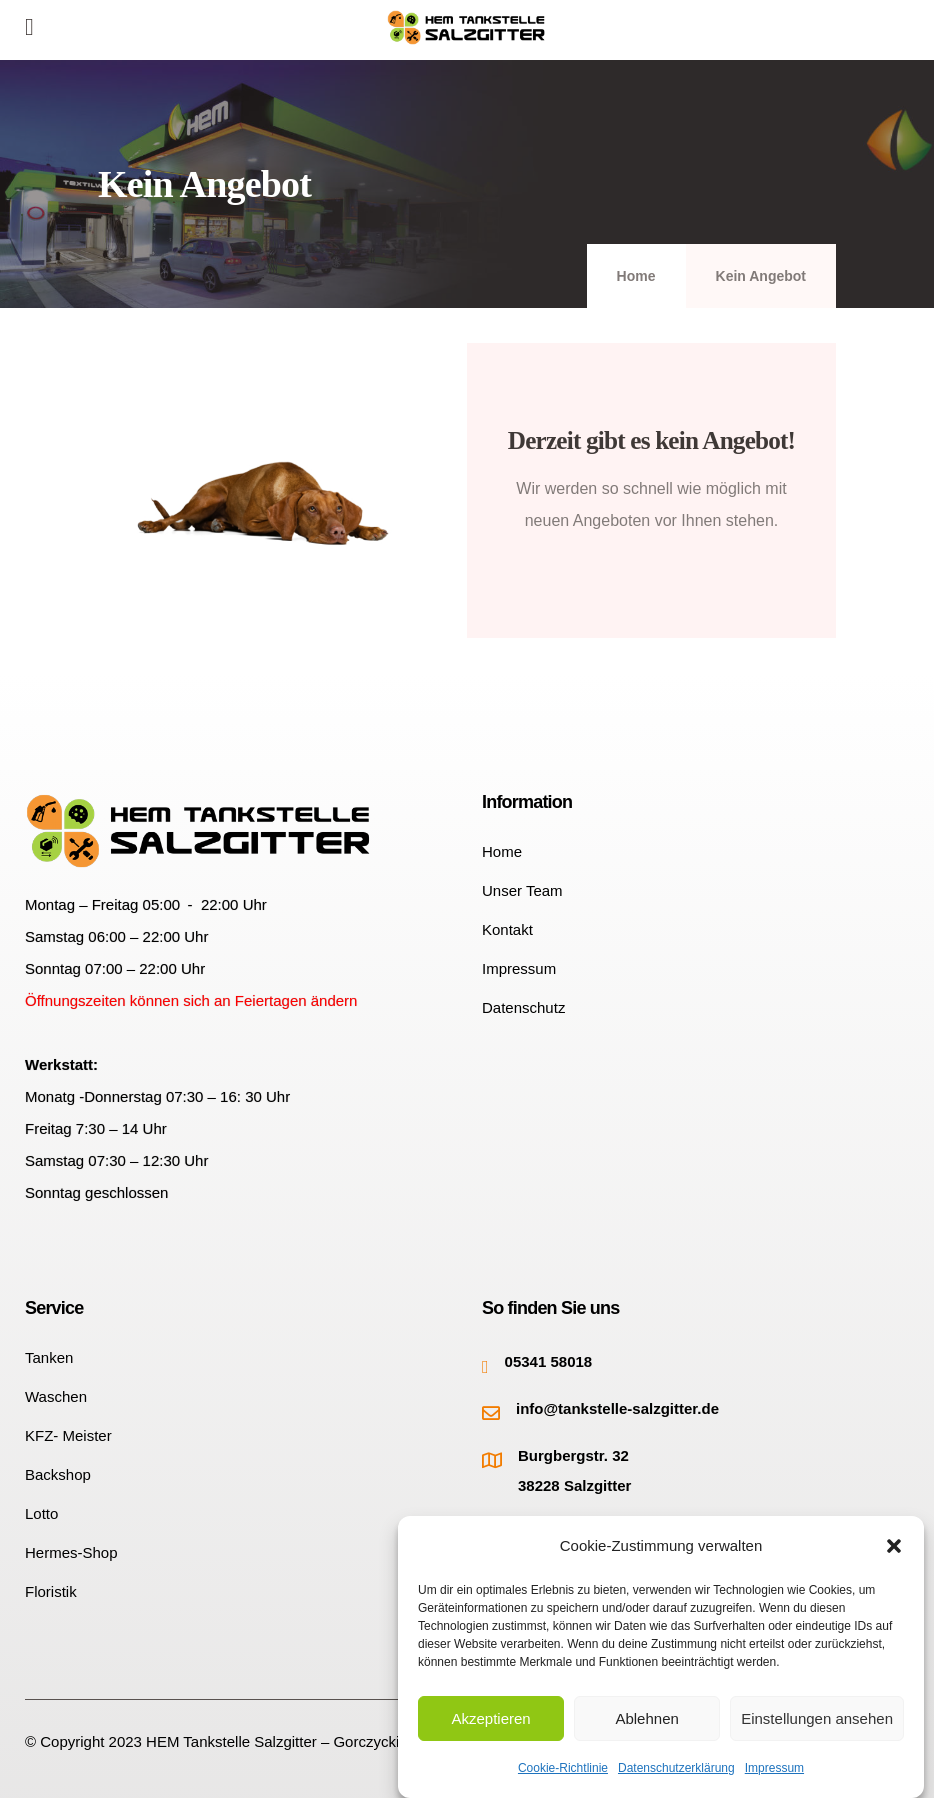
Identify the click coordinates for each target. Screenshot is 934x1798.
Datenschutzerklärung (676, 1768)
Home (636, 276)
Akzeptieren (490, 1718)
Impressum (774, 1768)
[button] (894, 1546)
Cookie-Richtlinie (563, 1768)
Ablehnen (646, 1718)
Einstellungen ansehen (817, 1718)
